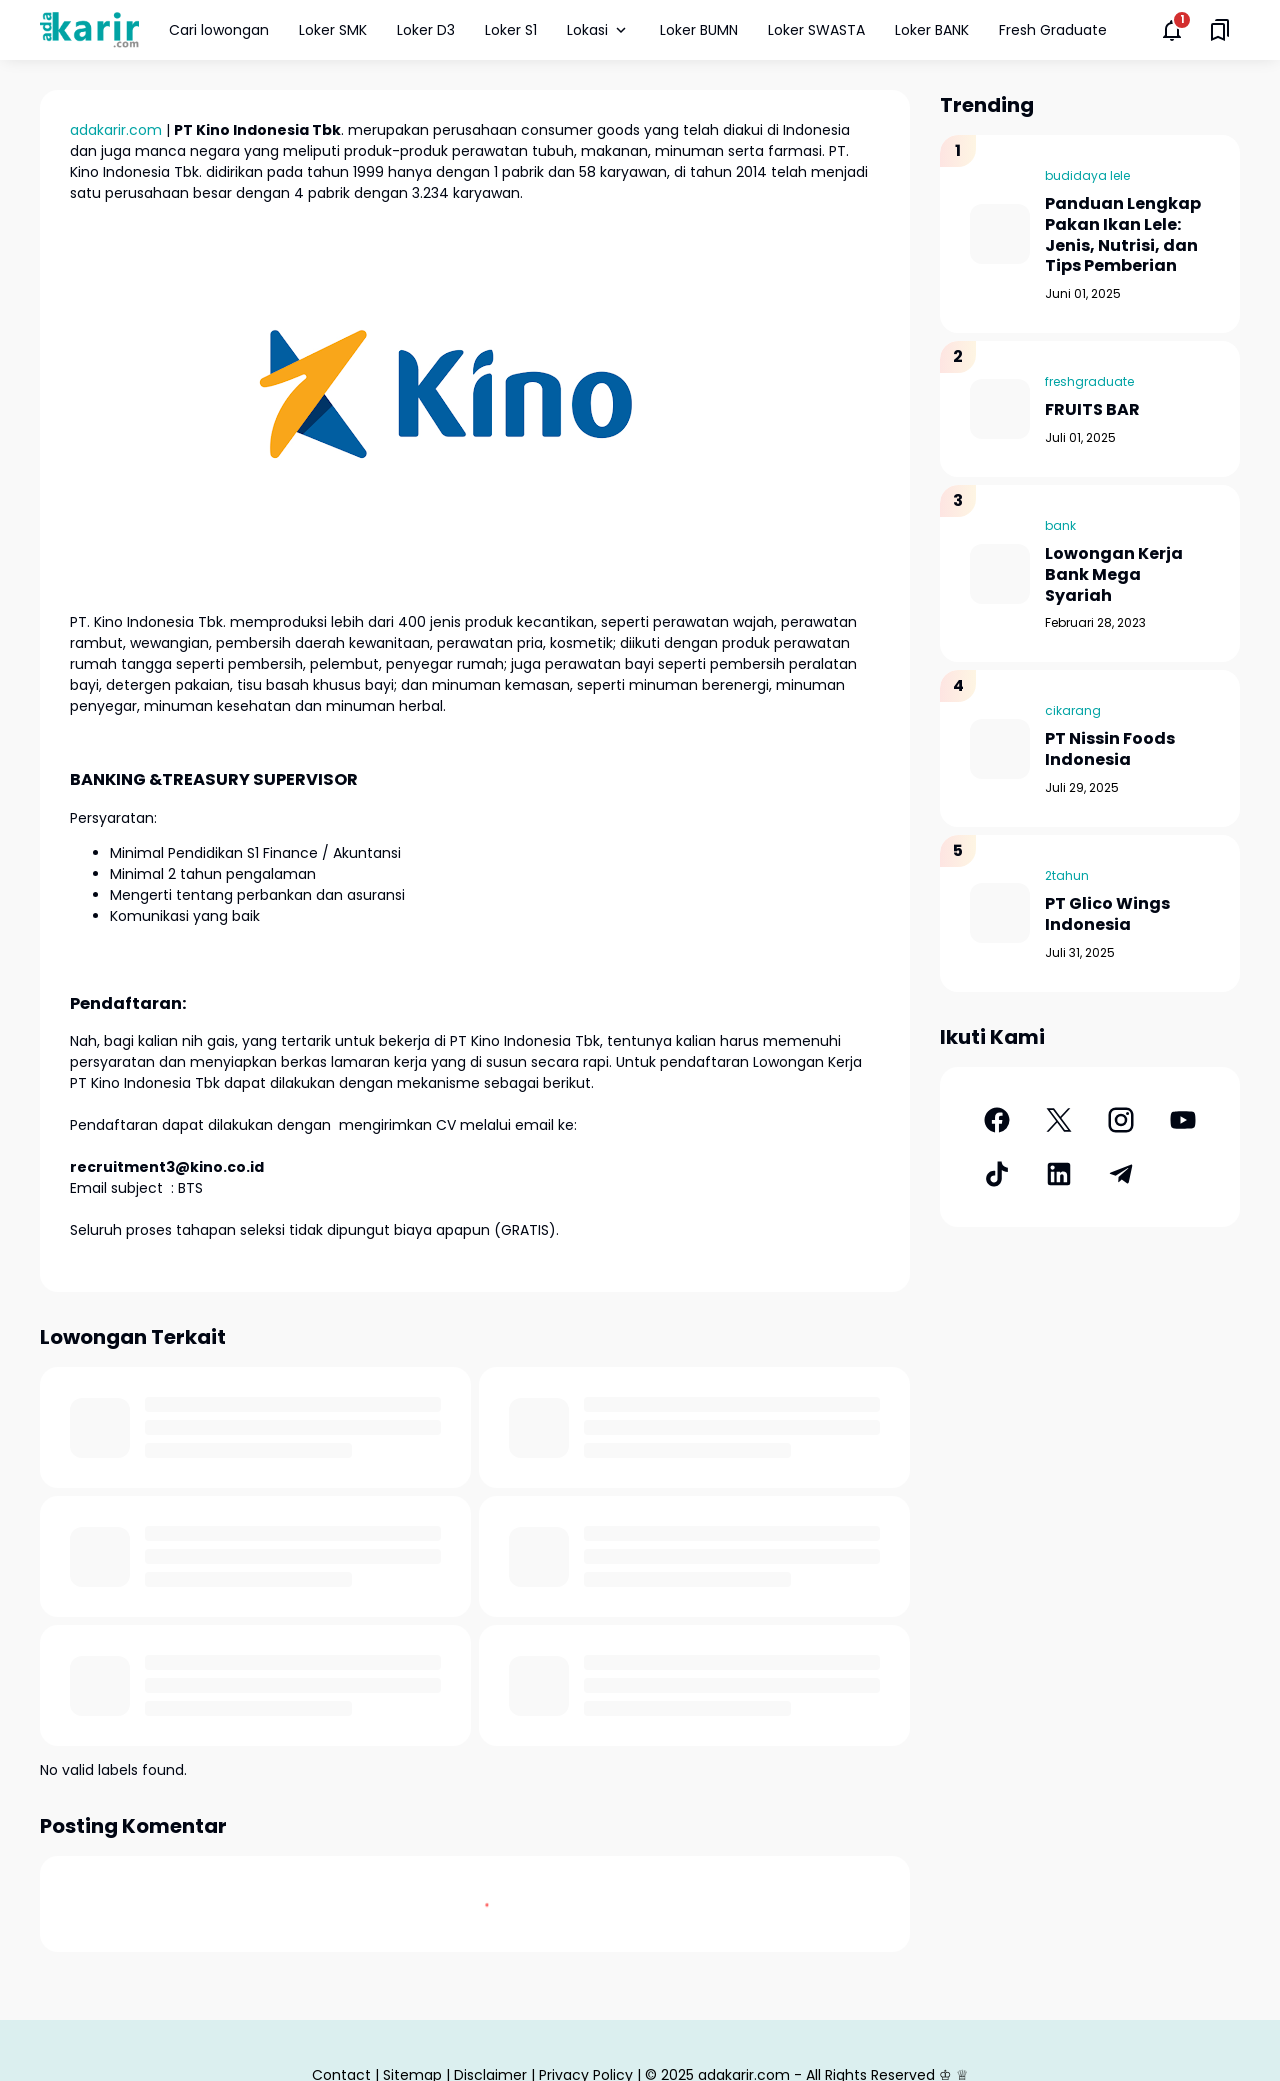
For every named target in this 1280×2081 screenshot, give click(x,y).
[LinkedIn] (1059, 1174)
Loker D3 (426, 30)
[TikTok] (997, 1174)
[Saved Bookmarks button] (1220, 30)
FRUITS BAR (1092, 410)
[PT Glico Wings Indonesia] (1000, 913)
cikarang (1073, 710)
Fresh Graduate (1053, 30)
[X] (1059, 1120)
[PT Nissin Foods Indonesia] (1000, 749)
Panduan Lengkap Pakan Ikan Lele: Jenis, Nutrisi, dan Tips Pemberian (1123, 235)
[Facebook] (997, 1120)
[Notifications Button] (1172, 30)
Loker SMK (333, 30)
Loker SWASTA (816, 30)
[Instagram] (1121, 1120)
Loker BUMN (699, 30)
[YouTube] (1183, 1120)
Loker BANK (932, 30)
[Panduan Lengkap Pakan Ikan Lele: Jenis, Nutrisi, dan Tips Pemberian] (1000, 234)
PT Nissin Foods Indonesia (1110, 750)
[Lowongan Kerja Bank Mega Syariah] (1000, 574)
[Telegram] (1121, 1174)
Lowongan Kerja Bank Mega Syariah (1114, 575)
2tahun (1067, 875)
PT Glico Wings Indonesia (1107, 915)
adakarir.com (116, 130)
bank (1060, 525)
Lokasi (598, 30)
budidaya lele (1087, 175)
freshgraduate (1089, 381)
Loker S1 (511, 30)
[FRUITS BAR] (1000, 409)
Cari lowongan (219, 30)
